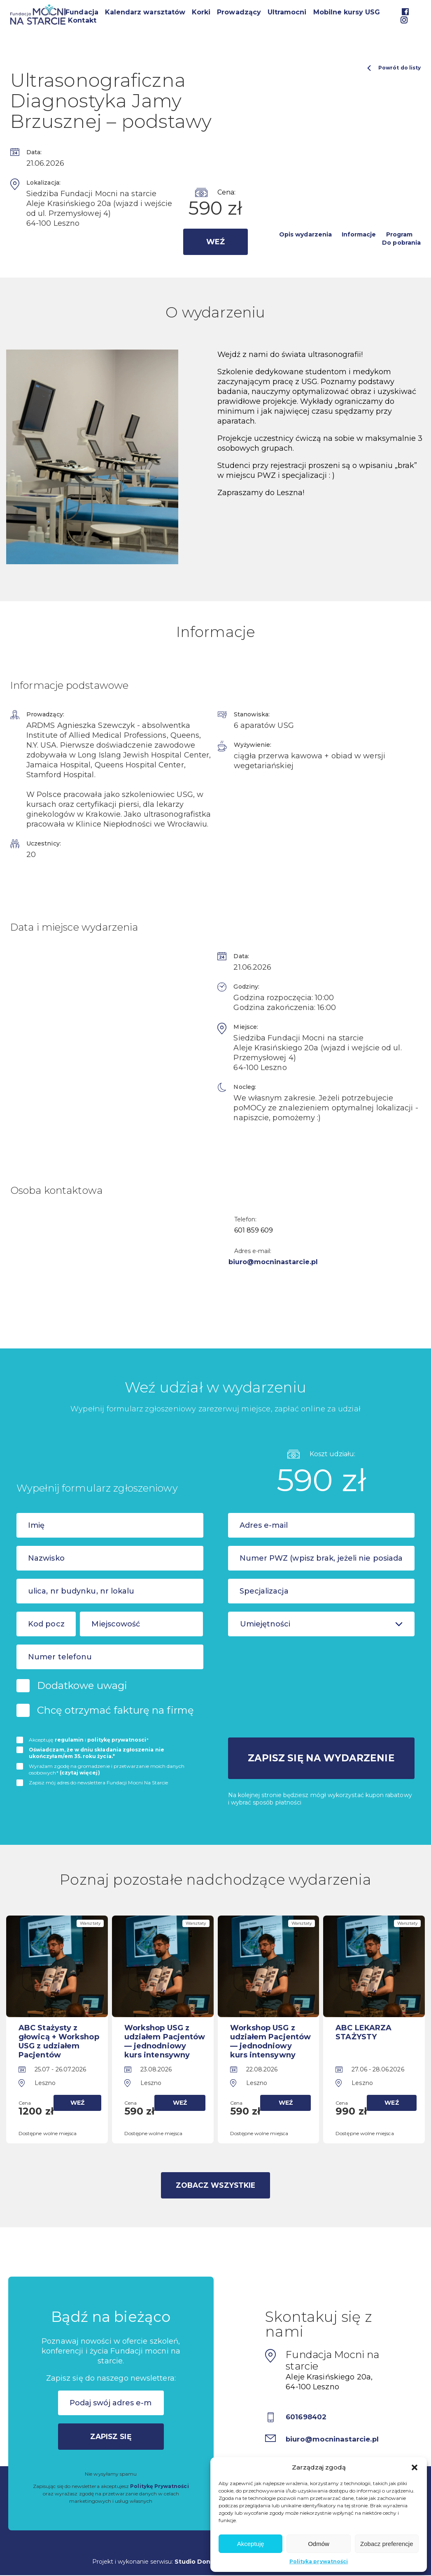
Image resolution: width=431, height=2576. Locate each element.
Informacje (359, 234)
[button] (414, 2467)
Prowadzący (239, 12)
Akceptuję (250, 2543)
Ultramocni (287, 12)
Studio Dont (194, 2559)
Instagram (404, 19)
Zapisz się (111, 2434)
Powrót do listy (394, 68)
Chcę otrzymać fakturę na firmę (115, 1710)
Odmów (318, 2543)
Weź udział (215, 246)
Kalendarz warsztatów (145, 12)
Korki (201, 12)
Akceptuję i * (89, 1740)
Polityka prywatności (318, 2561)
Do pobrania (401, 242)
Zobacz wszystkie (215, 2183)
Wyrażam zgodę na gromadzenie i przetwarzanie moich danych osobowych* (106, 1769)
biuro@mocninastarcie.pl (279, 1262)
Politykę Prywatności (159, 2484)
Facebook (405, 11)
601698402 (308, 2414)
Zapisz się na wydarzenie (321, 1757)
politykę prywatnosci (116, 1740)
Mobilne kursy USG (346, 12)
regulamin (69, 1740)
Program (399, 234)
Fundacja (81, 12)
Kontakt (82, 20)
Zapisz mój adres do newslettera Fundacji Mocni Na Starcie (98, 1782)
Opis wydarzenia (305, 234)
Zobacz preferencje (386, 2543)
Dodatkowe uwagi (82, 1685)
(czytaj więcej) (80, 1773)
